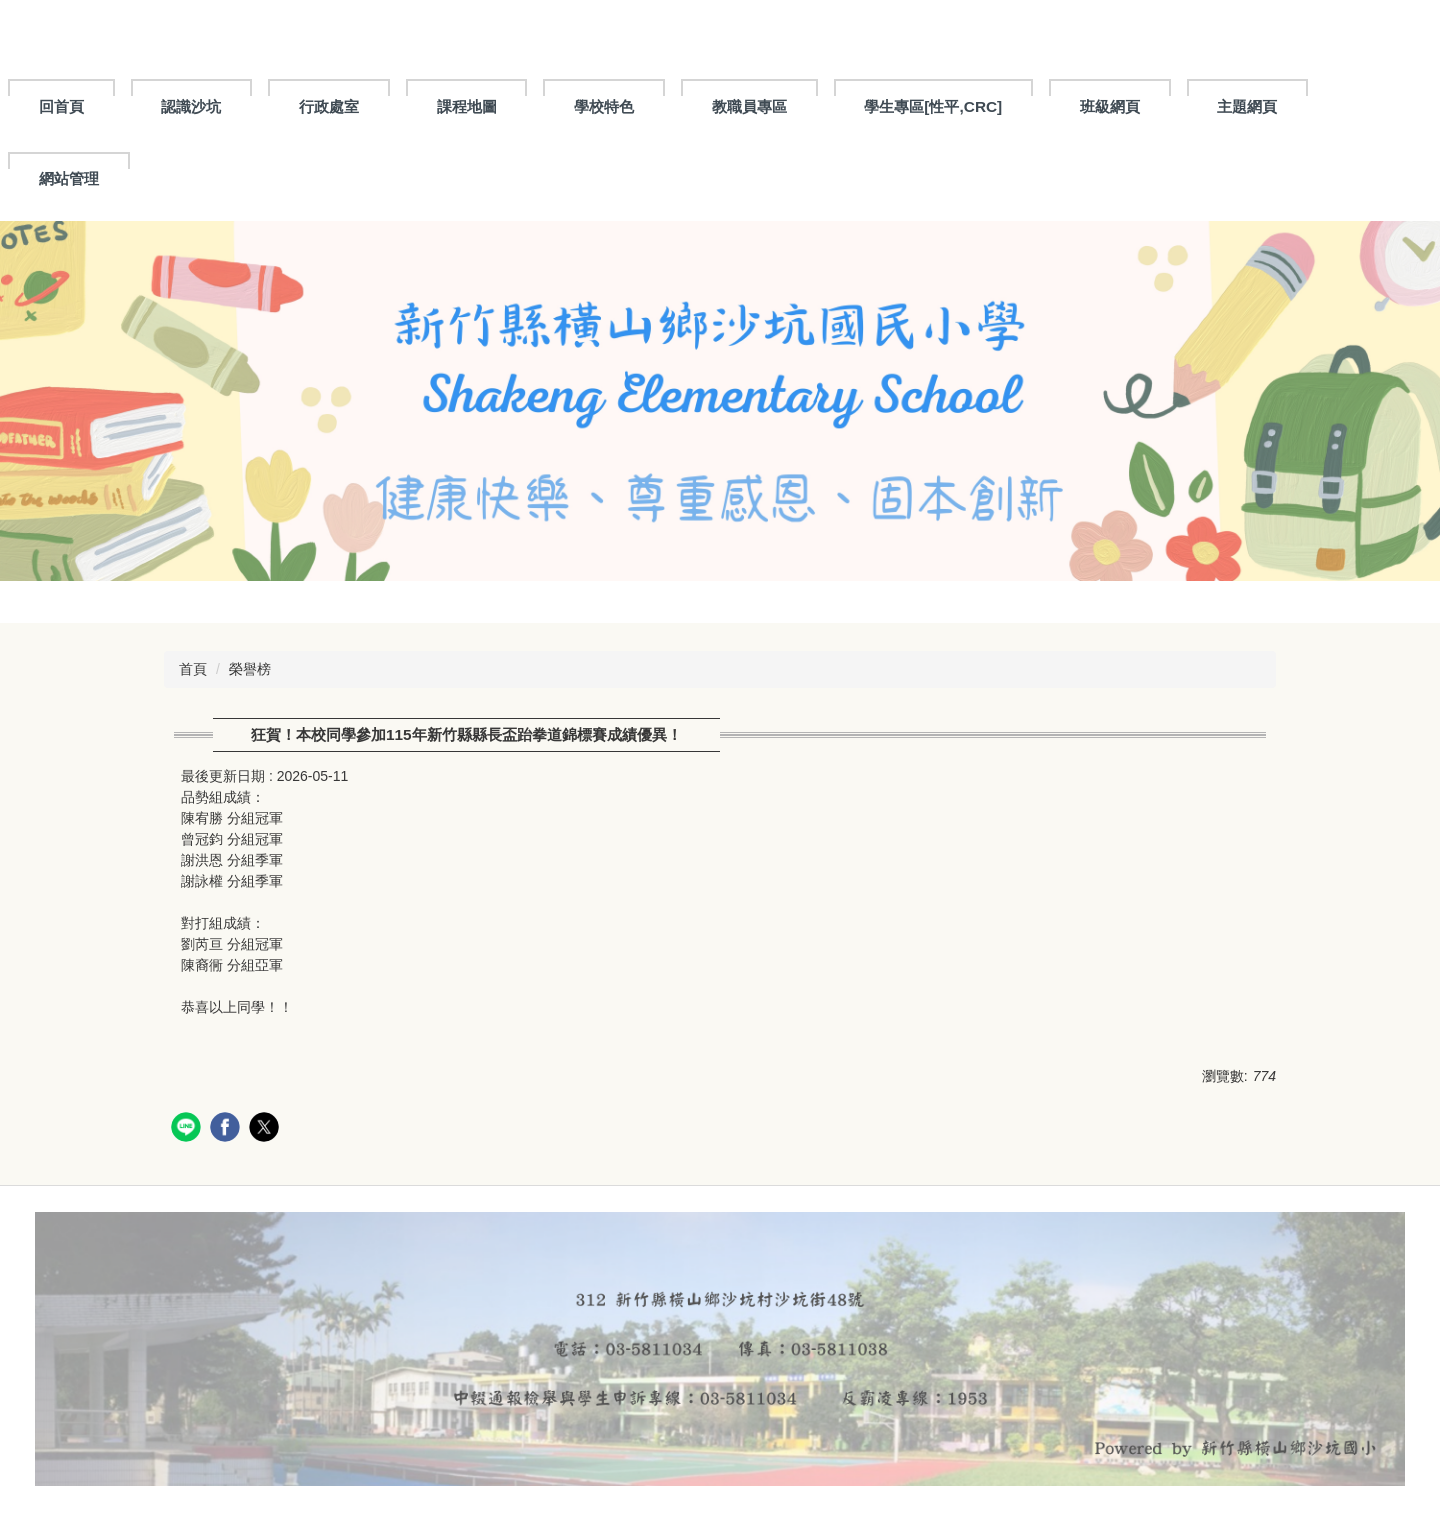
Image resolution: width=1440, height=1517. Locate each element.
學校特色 (604, 106)
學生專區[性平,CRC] (933, 106)
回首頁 (61, 106)
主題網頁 (1247, 106)
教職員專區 (749, 106)
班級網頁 (1110, 106)
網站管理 (69, 178)
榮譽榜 (250, 669)
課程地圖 (467, 106)
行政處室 (329, 106)
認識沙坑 (191, 106)
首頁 (193, 669)
